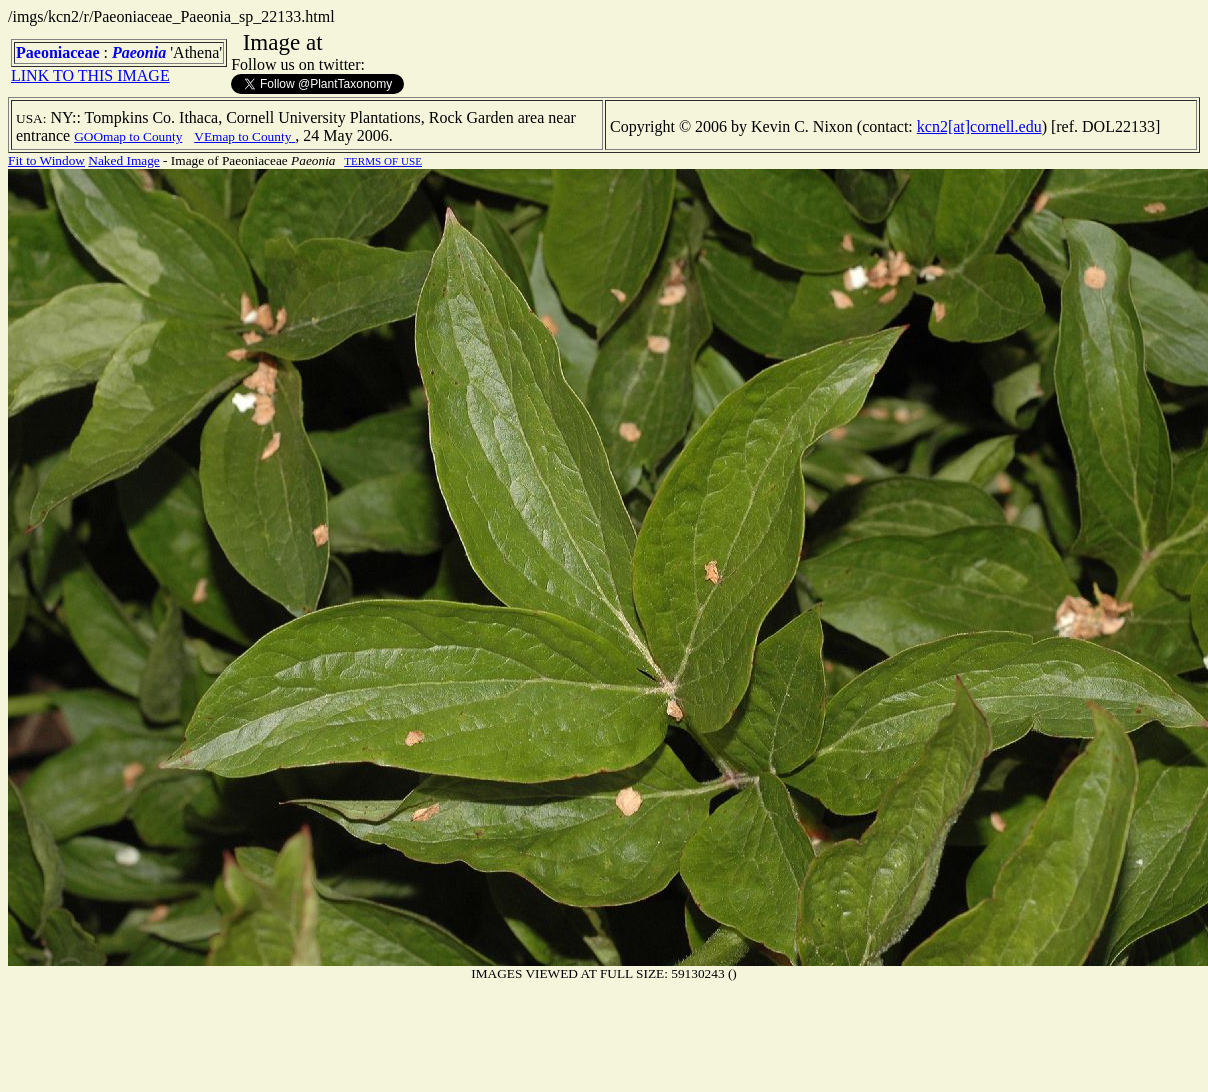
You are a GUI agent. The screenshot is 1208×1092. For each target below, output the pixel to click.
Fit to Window (46, 160)
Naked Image (123, 160)
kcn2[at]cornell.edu (979, 126)
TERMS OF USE (383, 161)
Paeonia (139, 52)
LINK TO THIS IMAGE (90, 75)
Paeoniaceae (58, 52)
